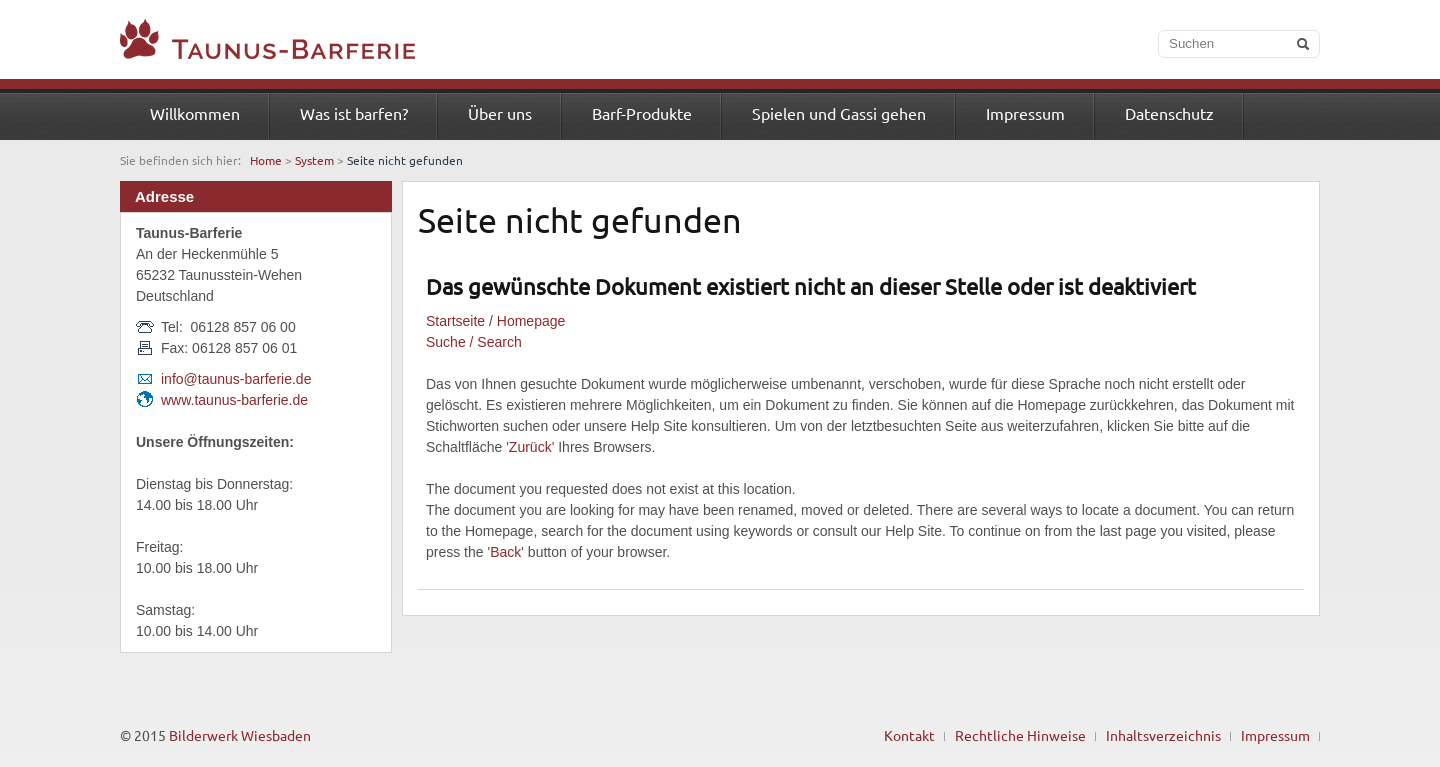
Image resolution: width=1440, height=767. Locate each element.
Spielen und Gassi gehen (839, 113)
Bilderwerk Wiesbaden (240, 735)
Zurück (530, 447)
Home (266, 160)
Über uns (500, 113)
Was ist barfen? (354, 113)
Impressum (1025, 113)
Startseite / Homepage (495, 321)
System (314, 160)
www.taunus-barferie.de (234, 400)
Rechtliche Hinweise (1020, 735)
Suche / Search (474, 342)
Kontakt (909, 735)
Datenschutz (1169, 113)
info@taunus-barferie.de (236, 379)
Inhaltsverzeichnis (1163, 735)
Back (505, 552)
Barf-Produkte (642, 113)
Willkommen (195, 113)
